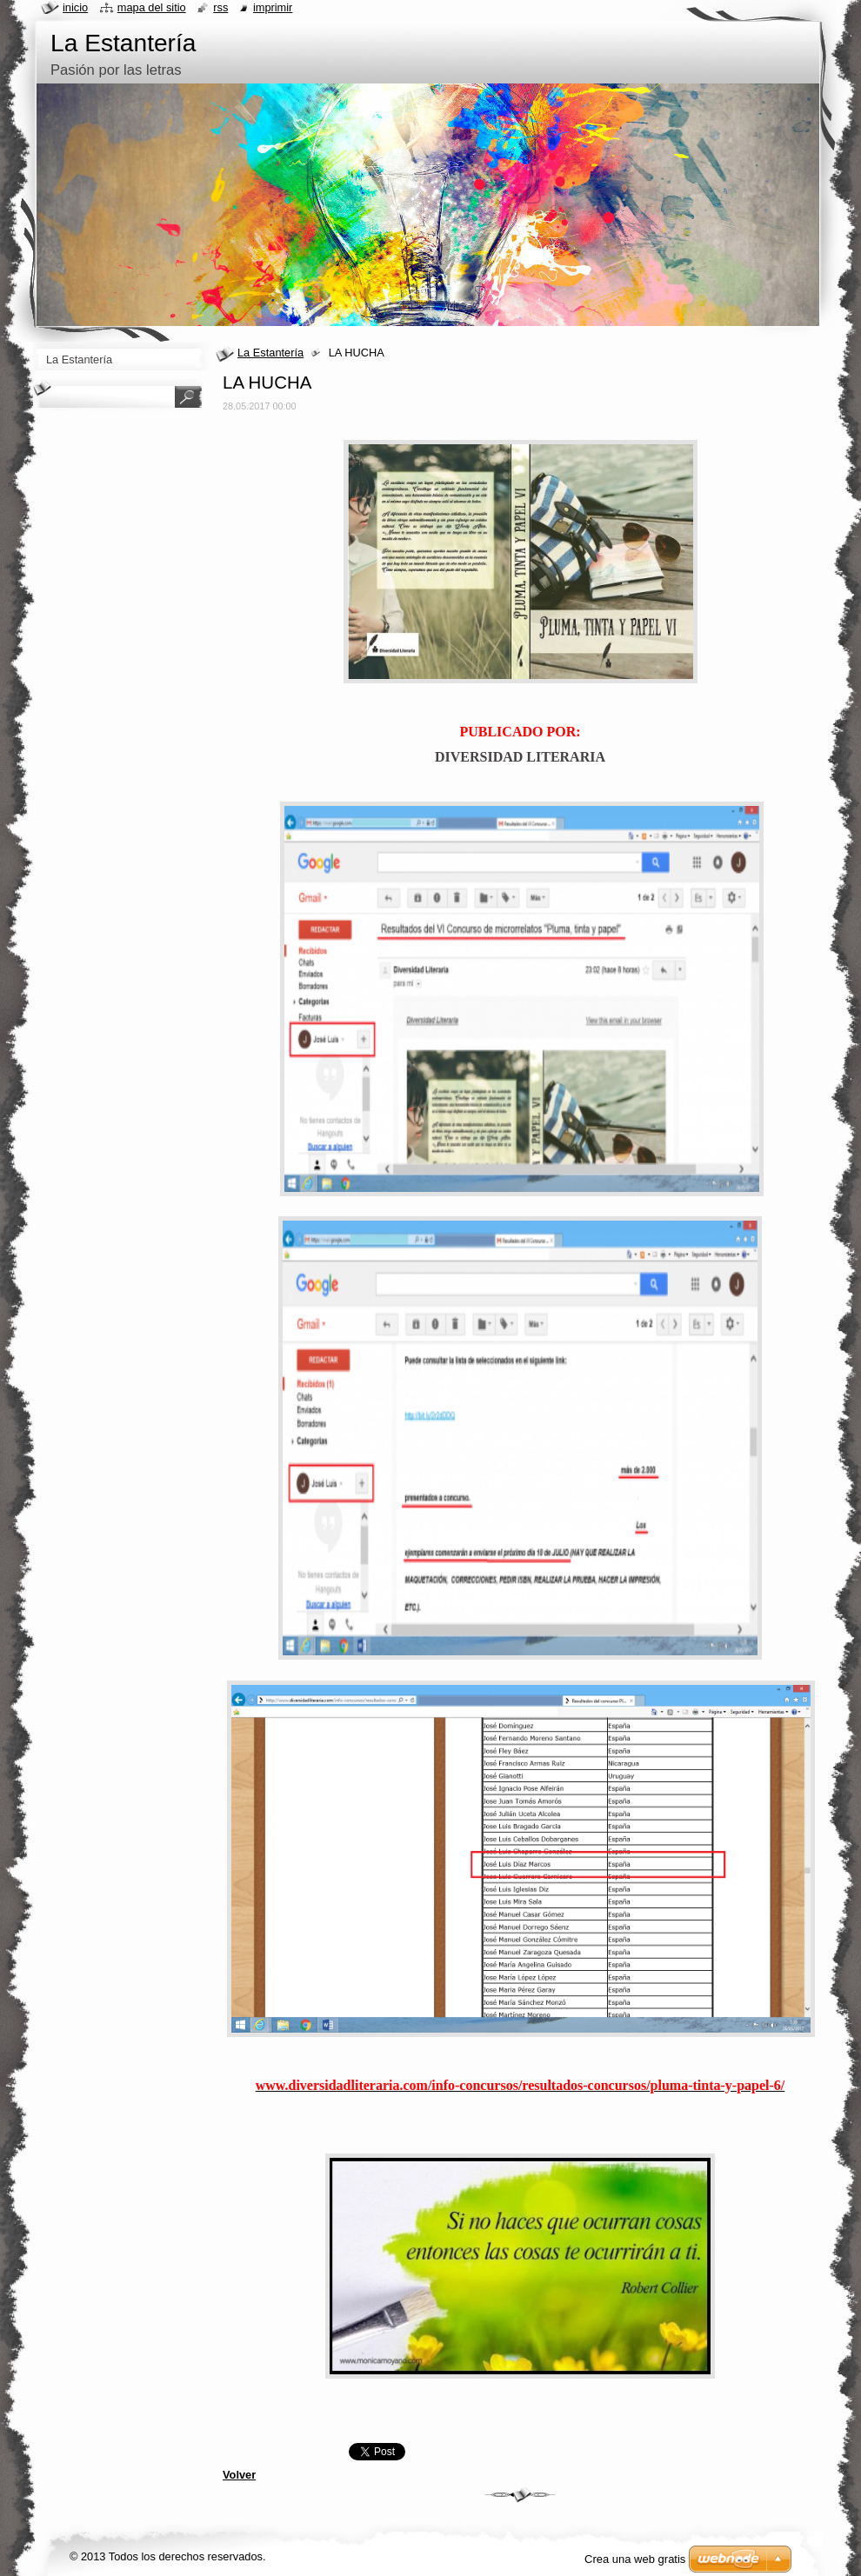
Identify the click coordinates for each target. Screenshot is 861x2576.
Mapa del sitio (151, 7)
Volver (239, 2474)
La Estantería (270, 352)
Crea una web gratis (634, 2559)
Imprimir (273, 7)
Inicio (75, 7)
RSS (220, 7)
